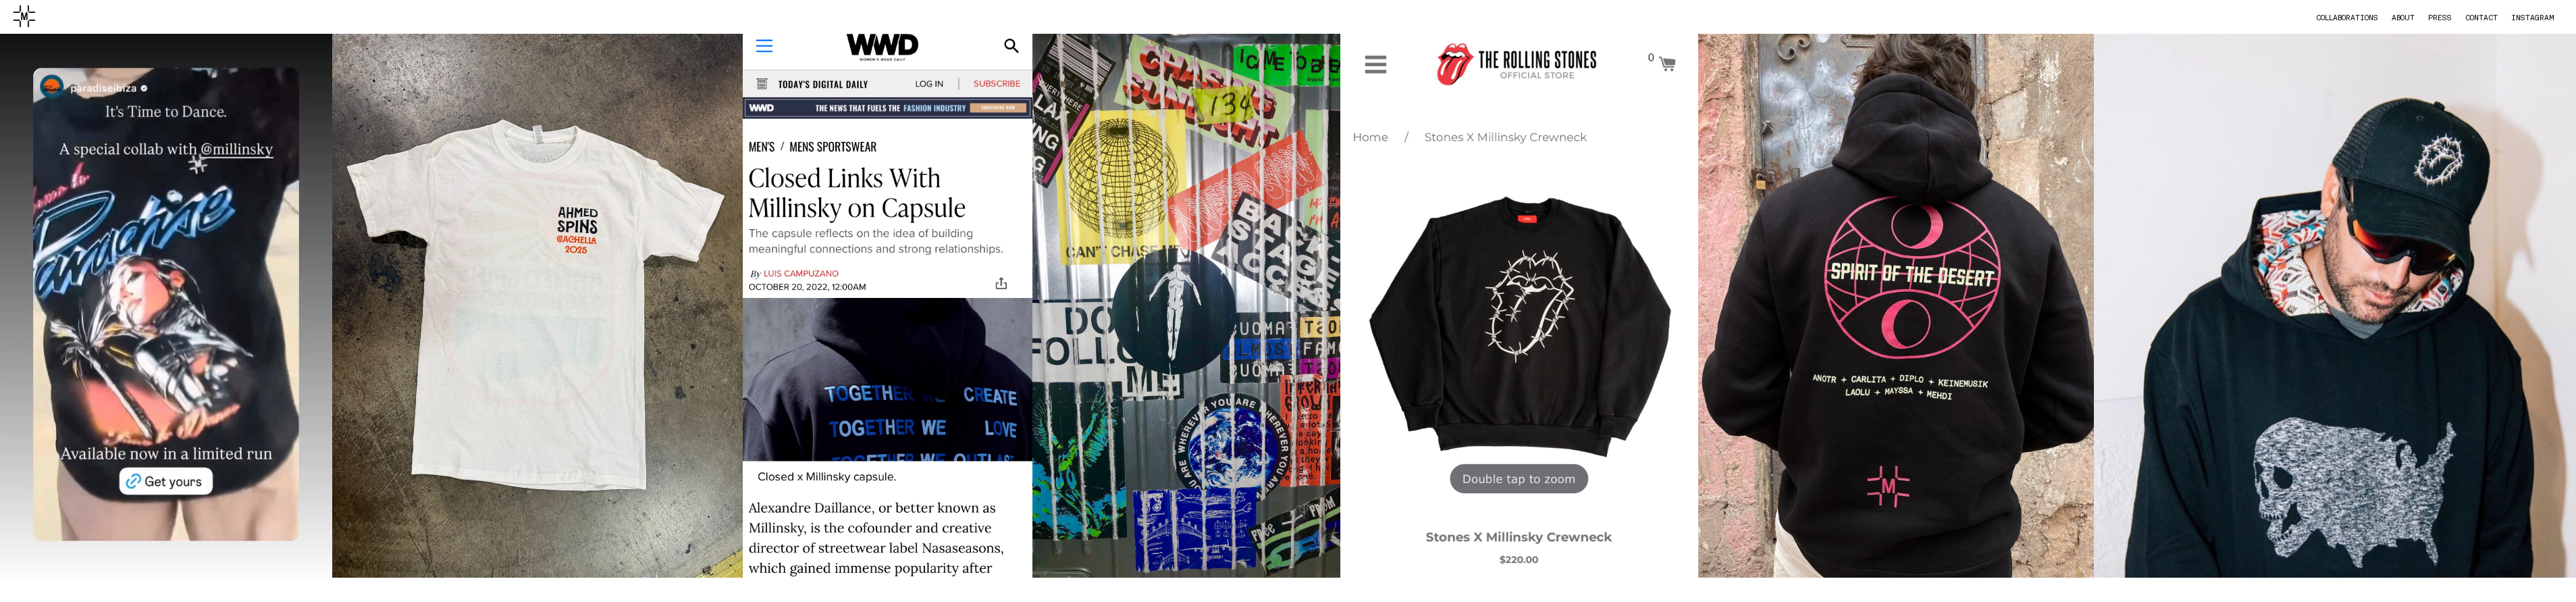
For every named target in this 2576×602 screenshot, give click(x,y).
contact (2481, 18)
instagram (2532, 18)
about (2403, 18)
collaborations (2347, 18)
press (2440, 18)
